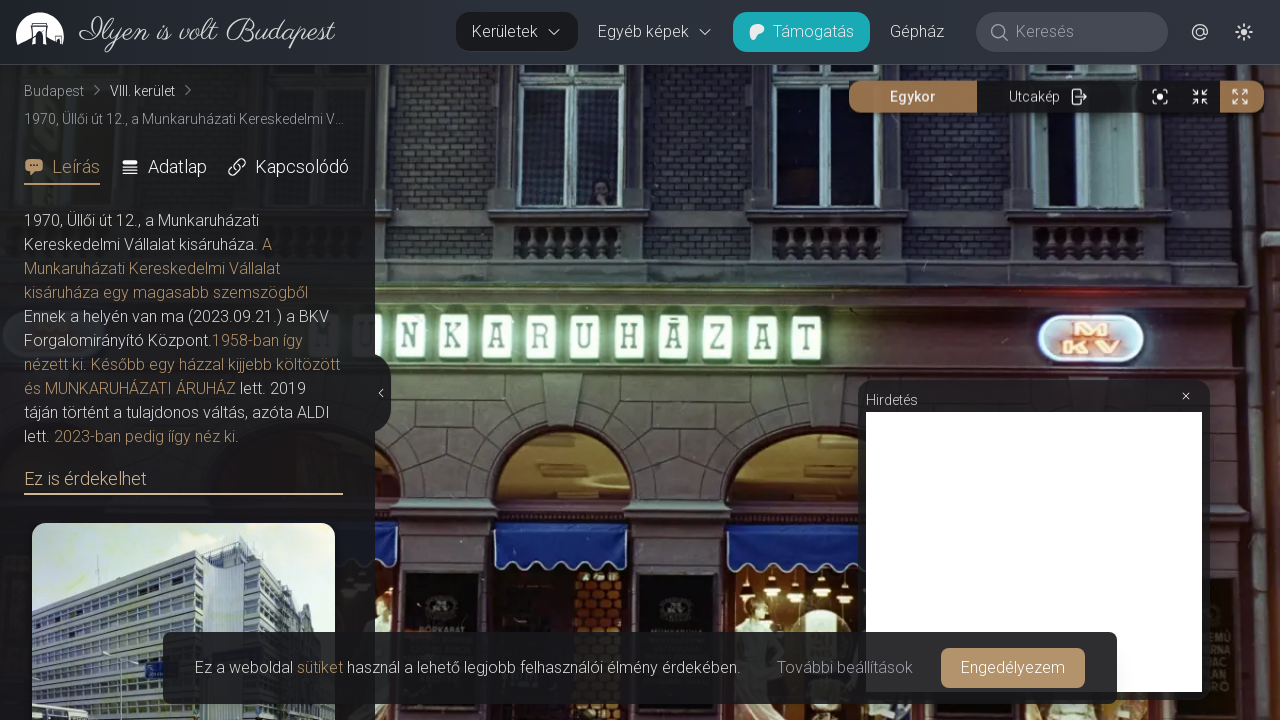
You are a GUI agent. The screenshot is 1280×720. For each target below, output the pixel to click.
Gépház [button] (917, 31)
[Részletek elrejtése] (383, 393)
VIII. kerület (142, 91)
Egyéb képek (655, 31)
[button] (1200, 32)
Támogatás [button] (801, 31)
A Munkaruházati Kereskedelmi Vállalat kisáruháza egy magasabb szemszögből (166, 268)
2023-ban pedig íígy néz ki (144, 436)
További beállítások (845, 667)
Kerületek (517, 31)
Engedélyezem (1013, 667)
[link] (167, 32)
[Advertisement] (1034, 552)
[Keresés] (1082, 32)
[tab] (68, 167)
